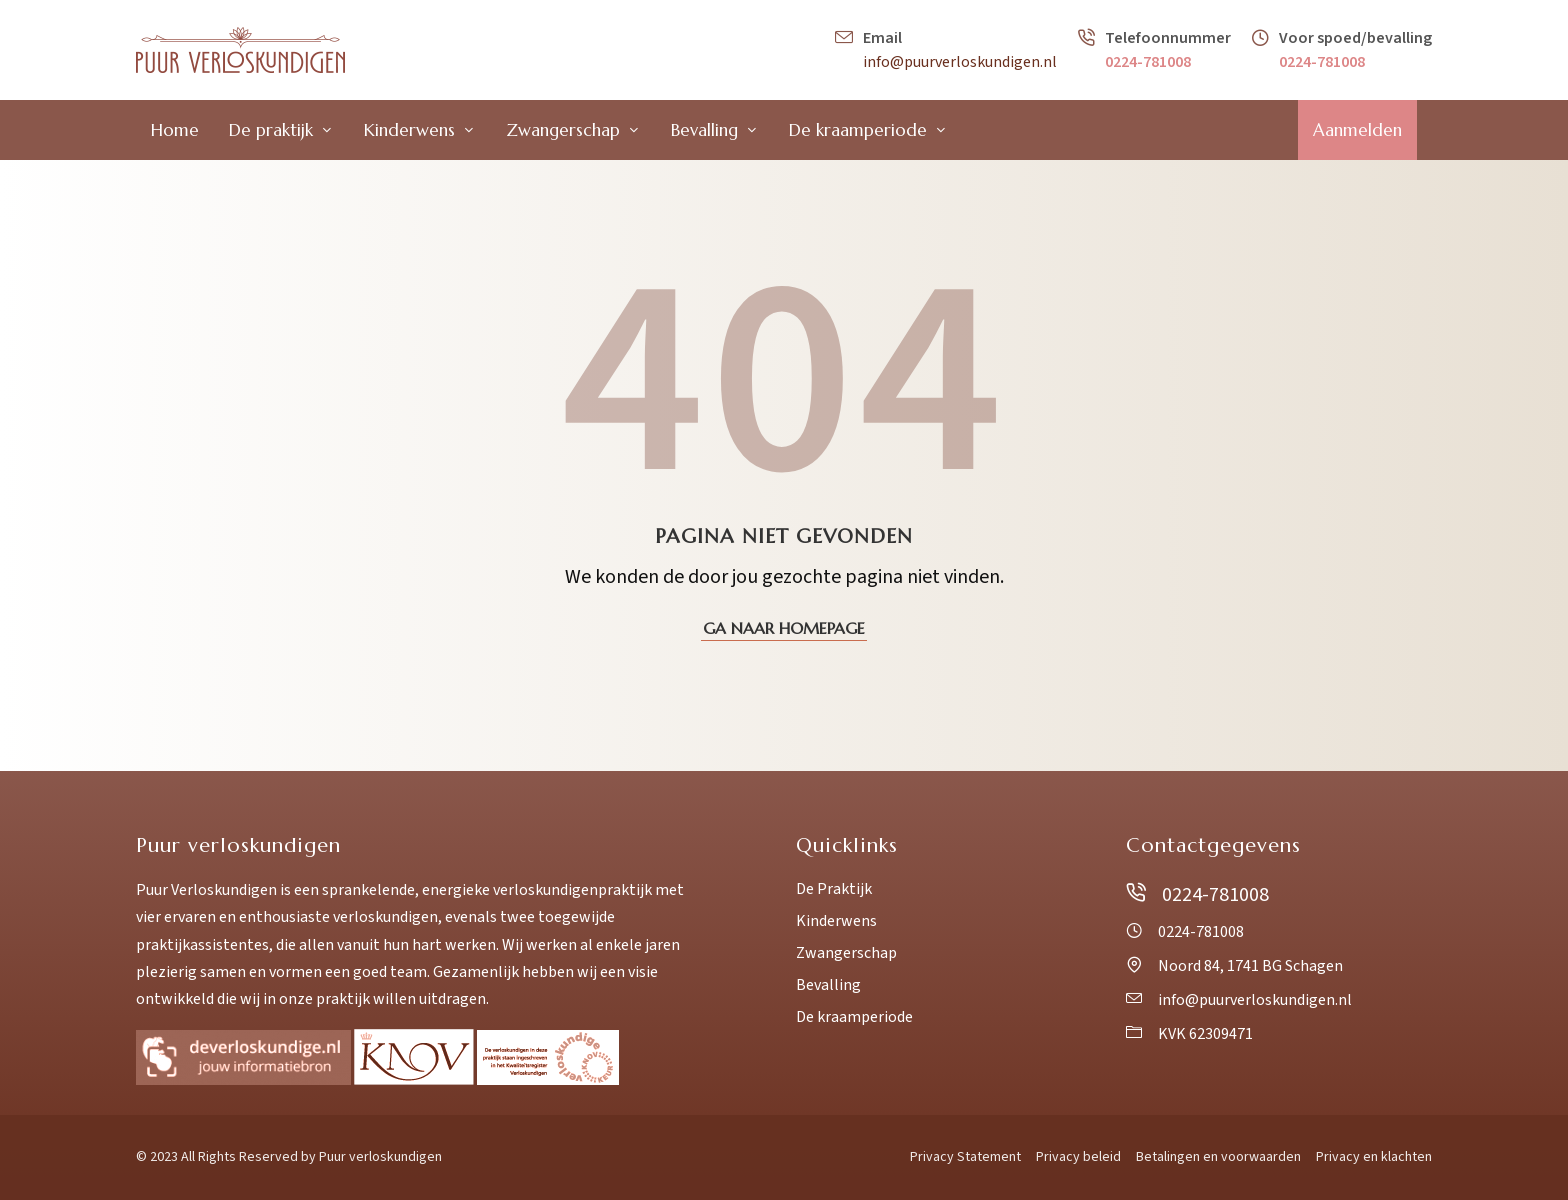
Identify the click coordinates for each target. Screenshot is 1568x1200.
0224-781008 (1148, 62)
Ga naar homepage (784, 628)
